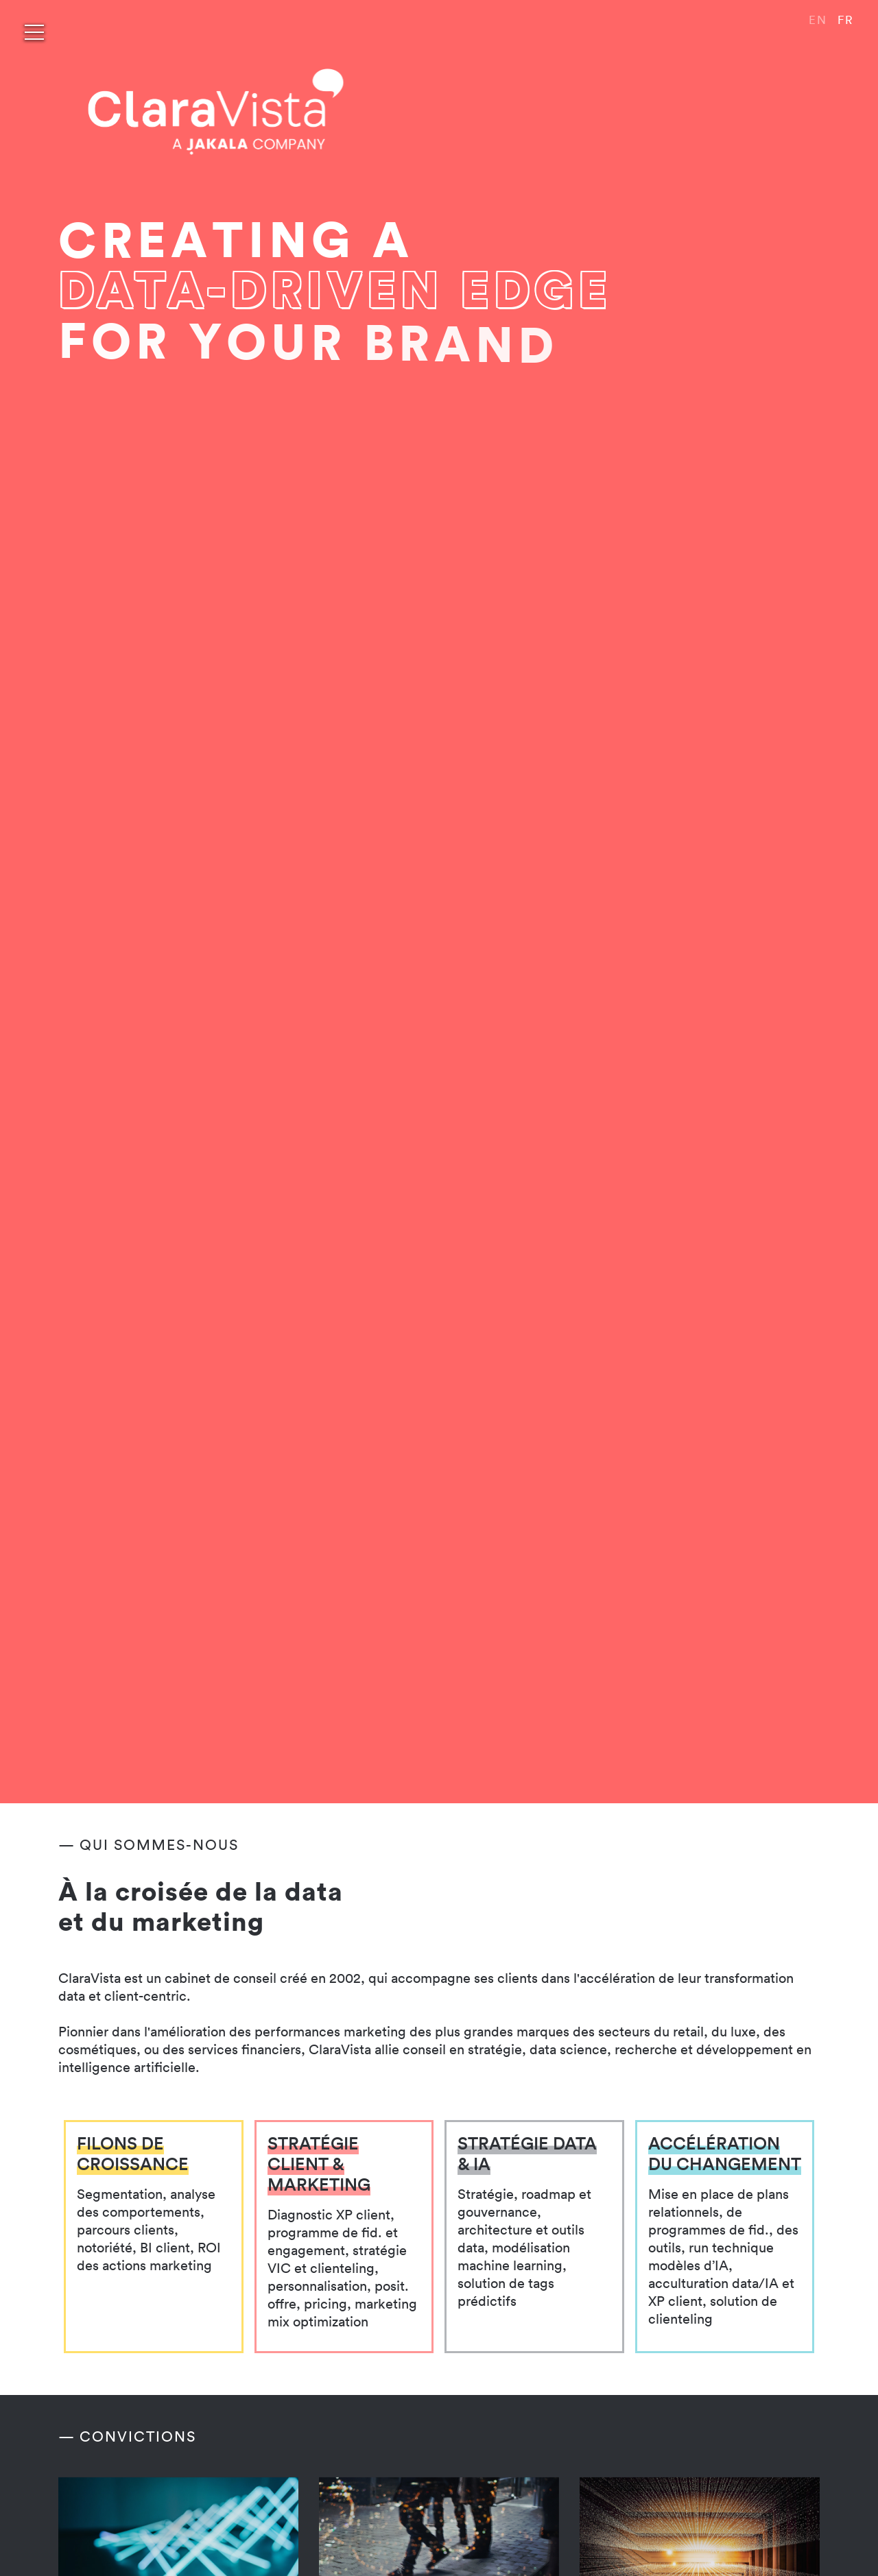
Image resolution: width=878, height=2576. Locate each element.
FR (846, 19)
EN (818, 19)
